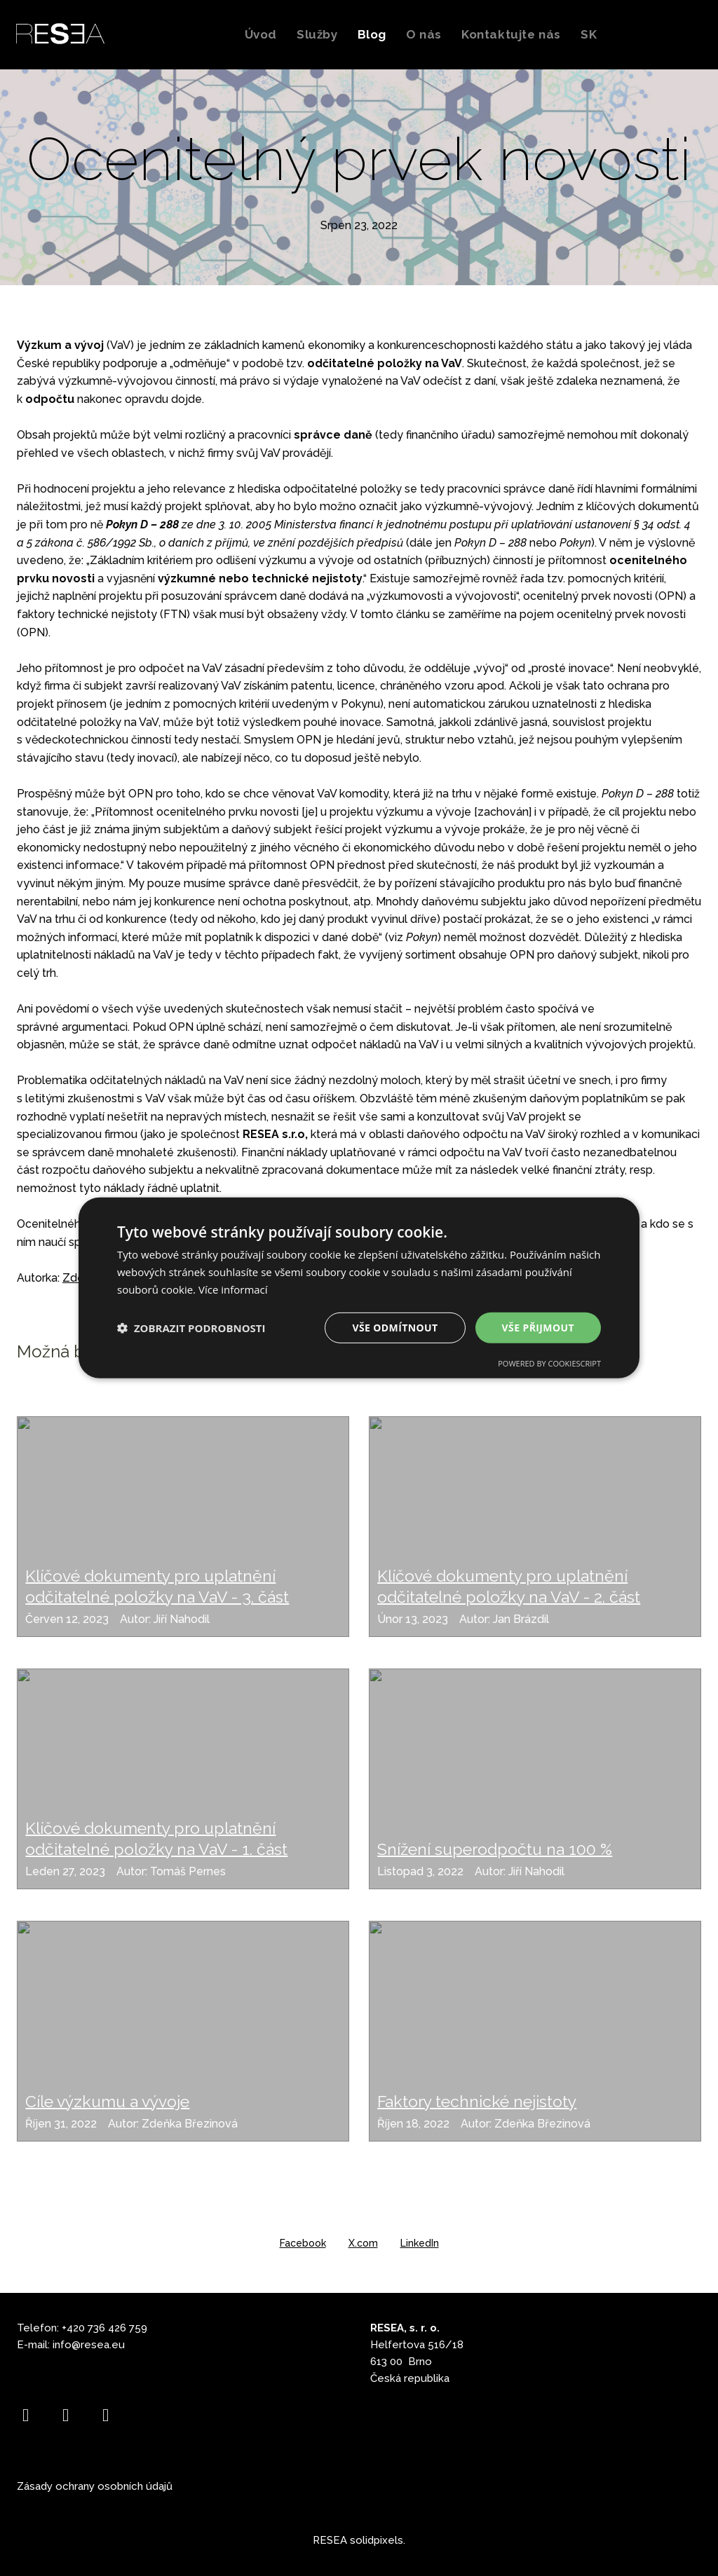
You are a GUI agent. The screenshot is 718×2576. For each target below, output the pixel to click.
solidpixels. (377, 2540)
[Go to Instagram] (65, 2415)
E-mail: (35, 2344)
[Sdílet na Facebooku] (303, 2243)
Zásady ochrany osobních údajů (94, 2486)
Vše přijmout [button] (538, 1327)
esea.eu (104, 2344)
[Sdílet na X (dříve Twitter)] (363, 2243)
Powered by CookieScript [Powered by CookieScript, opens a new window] (549, 1363)
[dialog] (359, 1288)
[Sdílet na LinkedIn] (419, 2243)
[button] (191, 1328)
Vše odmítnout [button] (395, 1327)
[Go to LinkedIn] (105, 2415)
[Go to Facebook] (25, 2415)
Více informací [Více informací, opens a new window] (233, 1289)
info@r (68, 2344)
